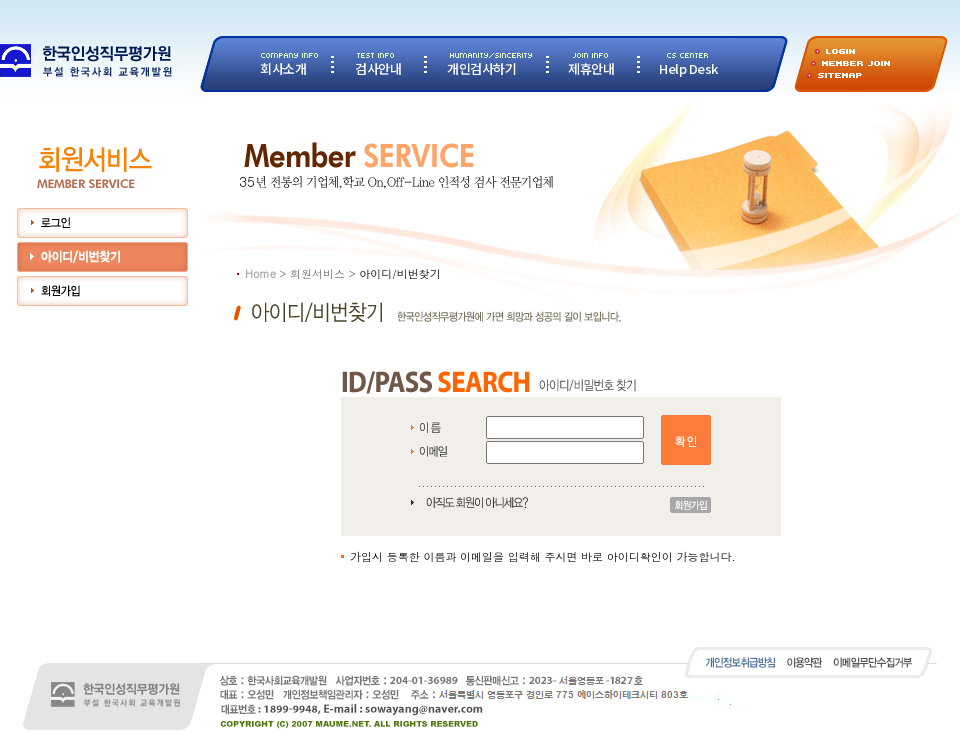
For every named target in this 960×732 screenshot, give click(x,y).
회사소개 (283, 68)
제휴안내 (591, 68)
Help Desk (688, 68)
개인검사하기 (481, 68)
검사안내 (378, 68)
